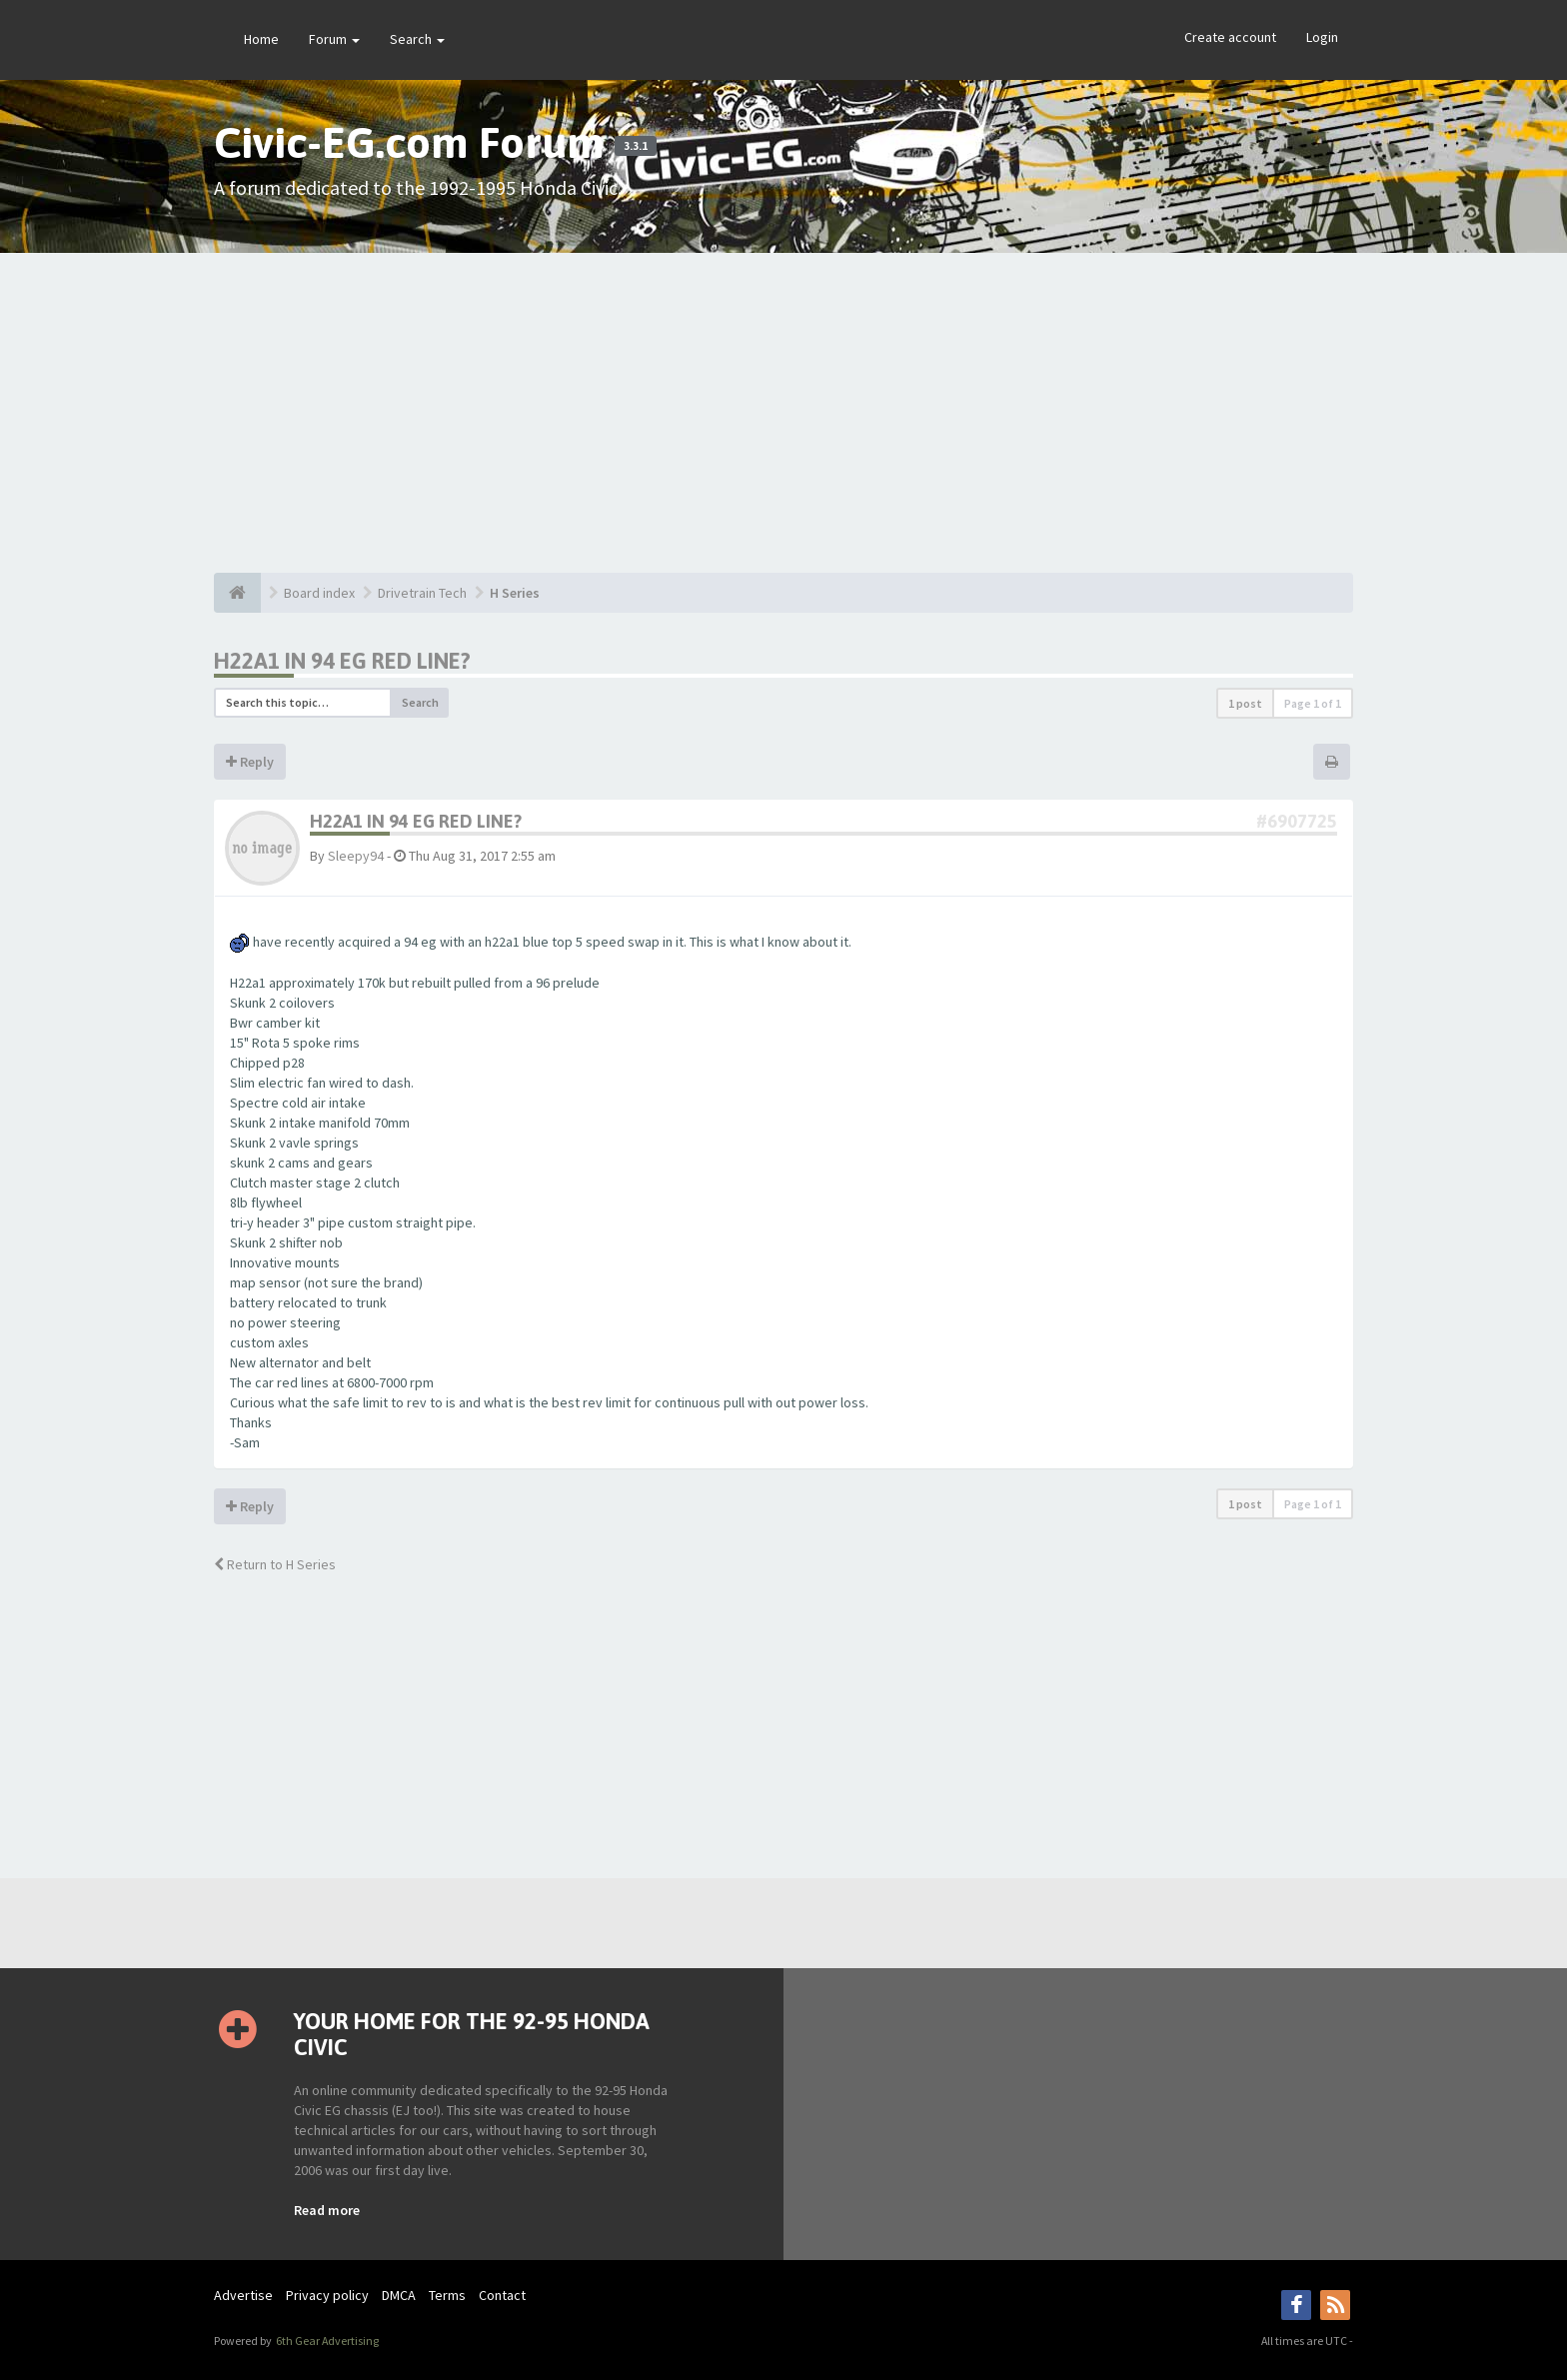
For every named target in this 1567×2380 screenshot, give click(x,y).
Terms (447, 2295)
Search (417, 39)
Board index (319, 593)
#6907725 (1296, 821)
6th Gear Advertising (326, 2340)
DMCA (399, 2295)
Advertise (243, 2295)
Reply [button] (250, 762)
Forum (334, 39)
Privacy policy (327, 2295)
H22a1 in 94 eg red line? (342, 661)
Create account (1230, 37)
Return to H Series (275, 1564)
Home (261, 39)
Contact (502, 2295)
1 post (1245, 703)
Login (1322, 37)
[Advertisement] (783, 413)
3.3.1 (636, 146)
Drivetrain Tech (422, 593)
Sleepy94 (356, 856)
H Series (515, 593)
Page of (1312, 703)
